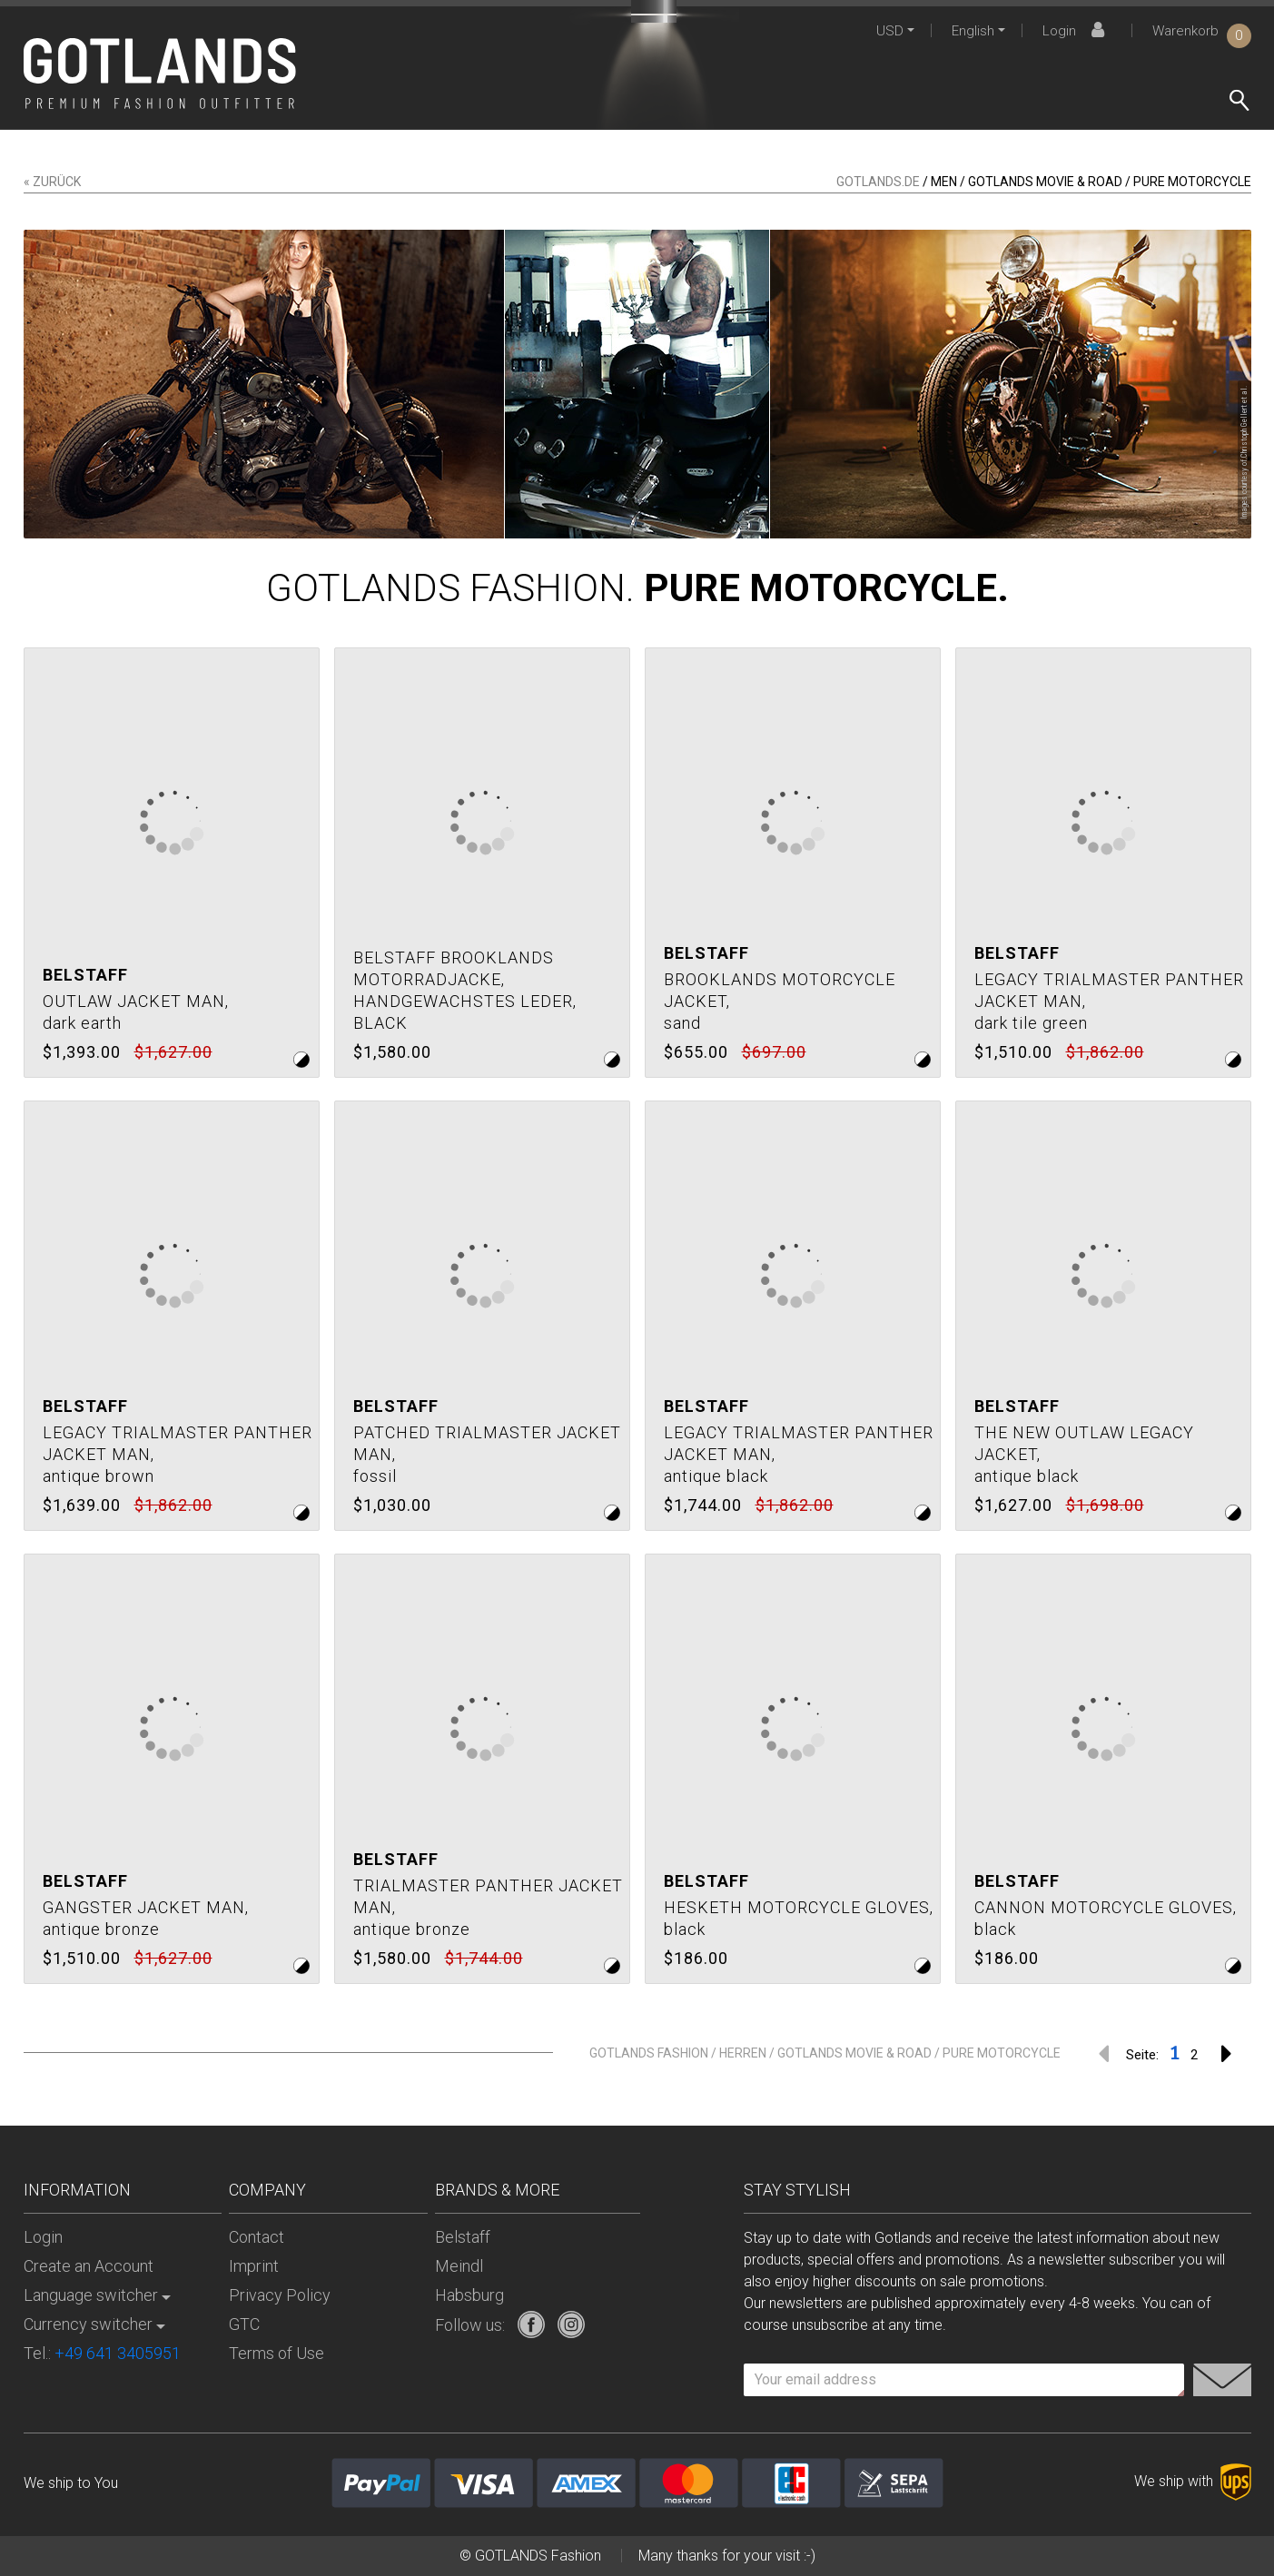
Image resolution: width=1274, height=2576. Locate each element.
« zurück (52, 181)
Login (1076, 31)
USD (890, 31)
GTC (244, 2324)
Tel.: (102, 2353)
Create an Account (88, 2265)
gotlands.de (878, 181)
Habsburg (469, 2295)
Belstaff (462, 2236)
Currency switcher (88, 2324)
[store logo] (160, 73)
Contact (256, 2236)
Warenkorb (1201, 31)
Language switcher (91, 2295)
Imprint (254, 2265)
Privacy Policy (280, 2295)
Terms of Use (276, 2353)
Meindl (459, 2265)
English (973, 31)
